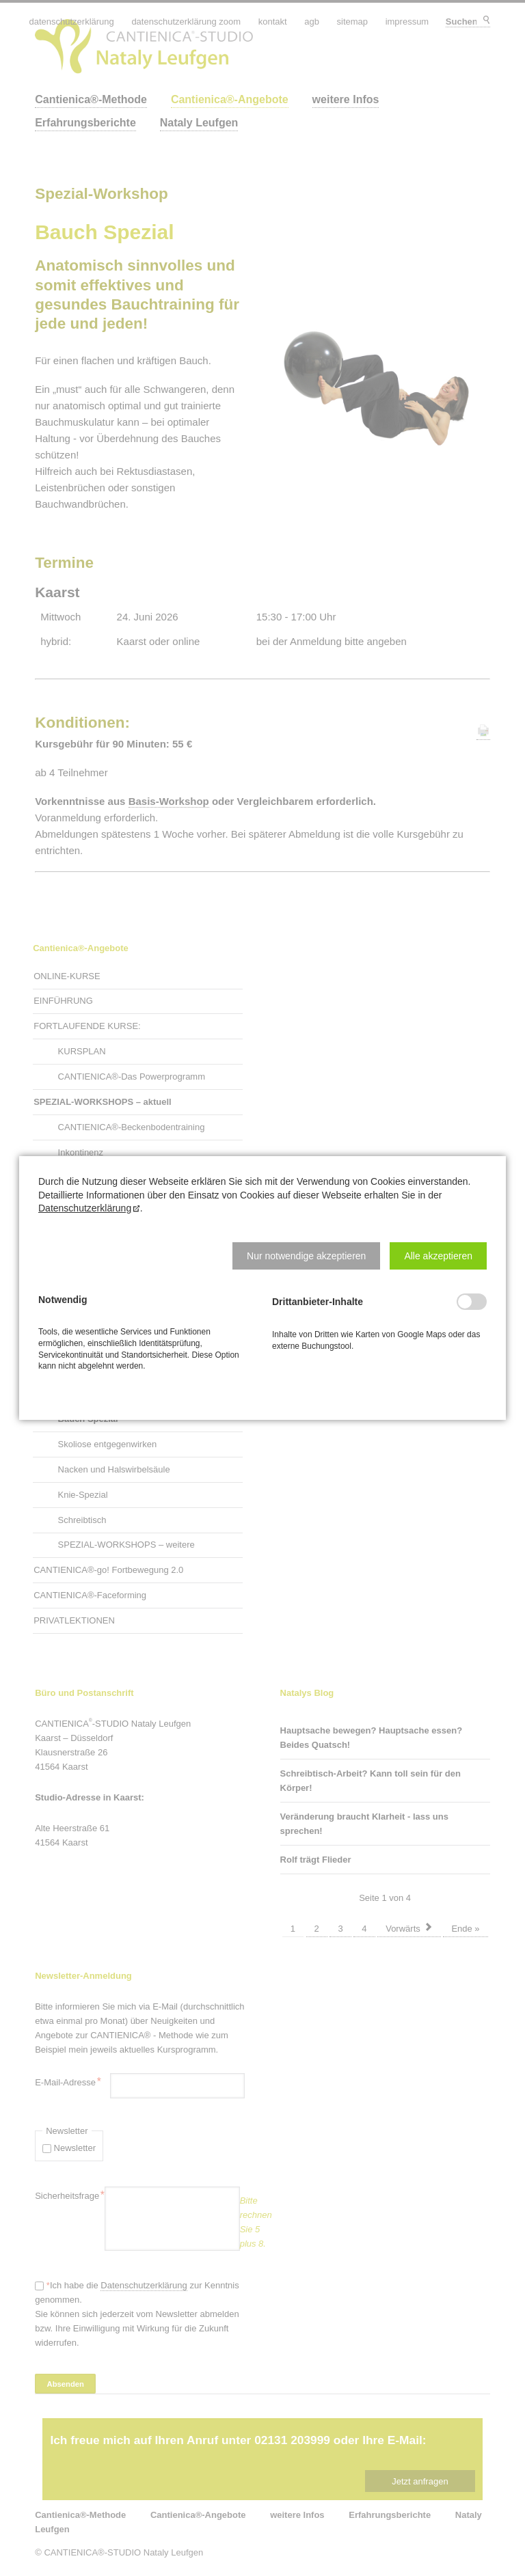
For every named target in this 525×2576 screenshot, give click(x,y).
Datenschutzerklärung (84, 1208)
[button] (306, 1256)
